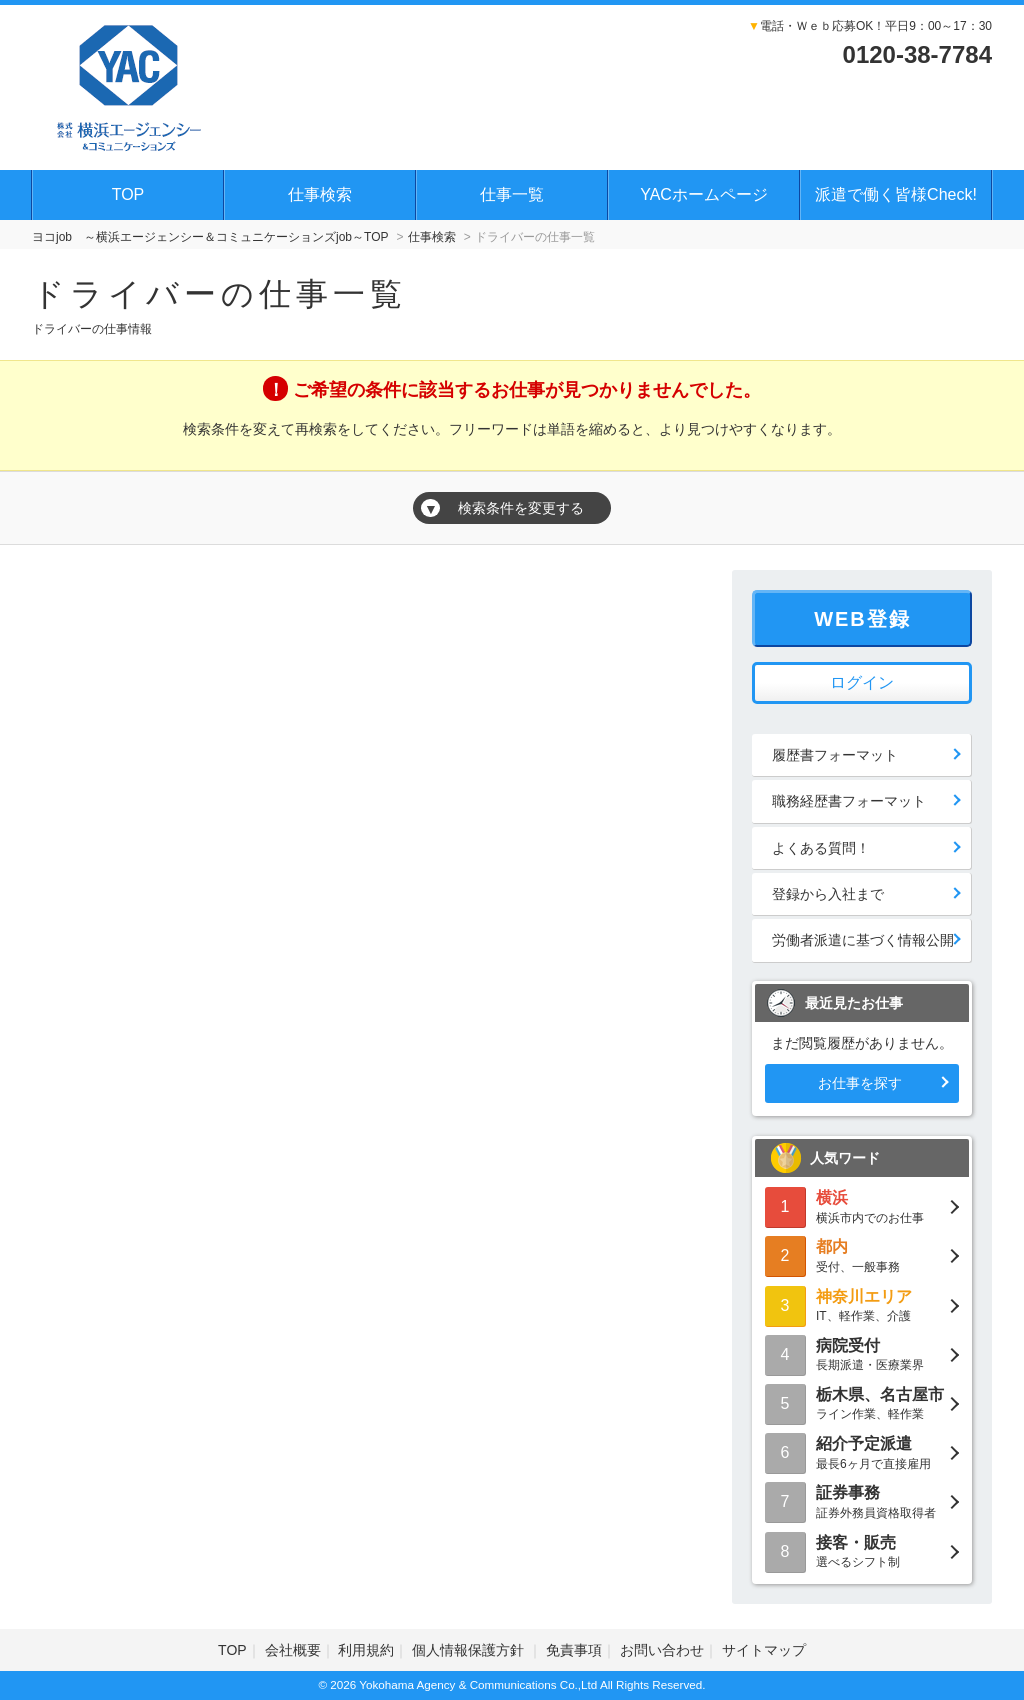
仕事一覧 (512, 194)
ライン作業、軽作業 (862, 1402)
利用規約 (366, 1650)
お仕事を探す (860, 1083)
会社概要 (293, 1650)
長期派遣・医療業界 (862, 1353)
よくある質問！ (821, 848)
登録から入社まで (828, 894)
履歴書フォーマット (835, 755)
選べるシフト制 (862, 1550)
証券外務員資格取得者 (862, 1500)
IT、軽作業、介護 (862, 1304)
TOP (128, 194)
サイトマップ (764, 1650)
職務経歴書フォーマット (849, 801)
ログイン (862, 682)
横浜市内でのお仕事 (862, 1205)
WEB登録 (862, 619)
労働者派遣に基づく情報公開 (863, 940)
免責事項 (574, 1650)
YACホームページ (704, 194)
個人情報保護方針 (470, 1650)
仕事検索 (320, 194)
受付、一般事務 (862, 1254)
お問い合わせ (662, 1650)
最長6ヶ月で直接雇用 (862, 1451)
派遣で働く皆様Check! (896, 194)
